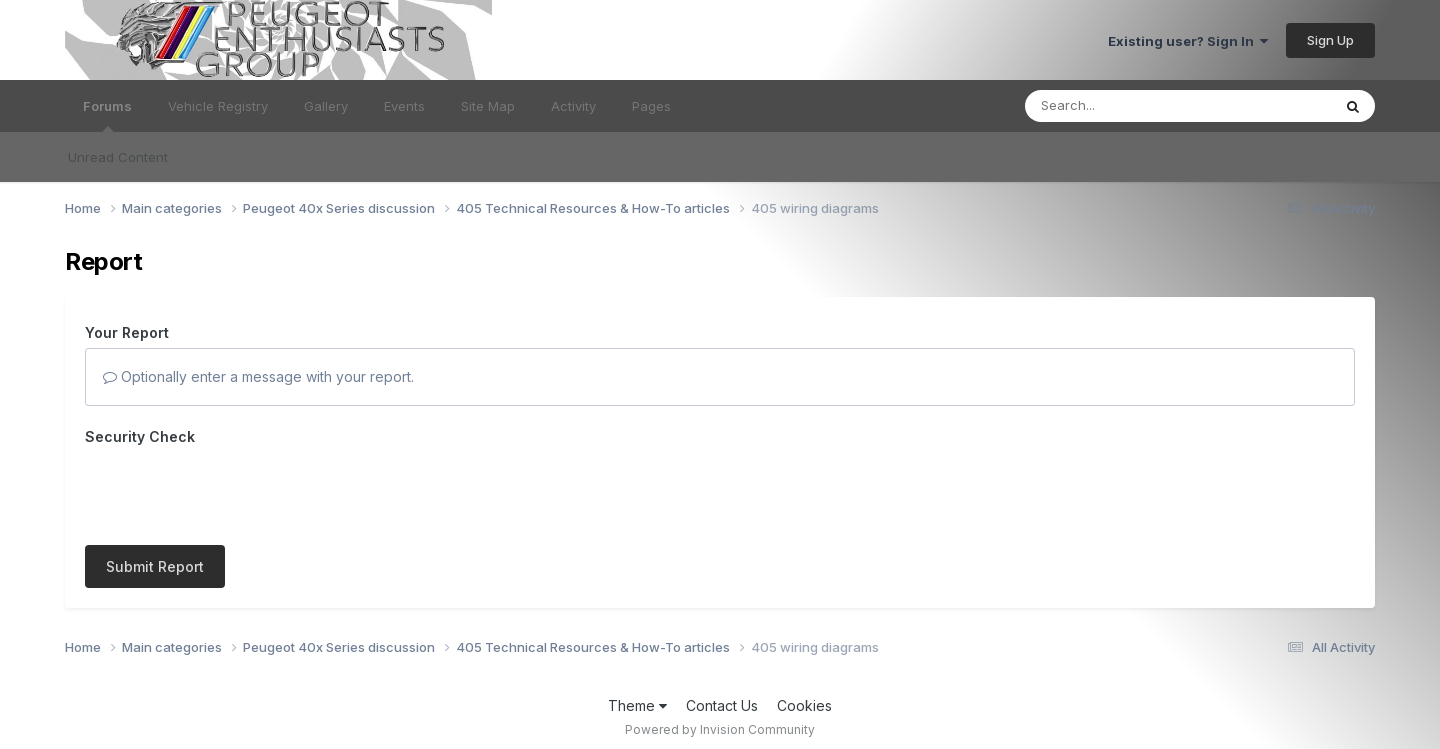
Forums (107, 115)
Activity (573, 106)
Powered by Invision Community (720, 719)
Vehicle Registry (218, 106)
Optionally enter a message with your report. (258, 376)
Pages (651, 106)
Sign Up (1330, 40)
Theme (637, 695)
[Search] (1123, 106)
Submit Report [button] (155, 488)
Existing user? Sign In (1188, 41)
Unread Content (118, 157)
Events (404, 106)
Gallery (326, 106)
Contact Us (722, 695)
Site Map (488, 106)
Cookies (804, 695)
